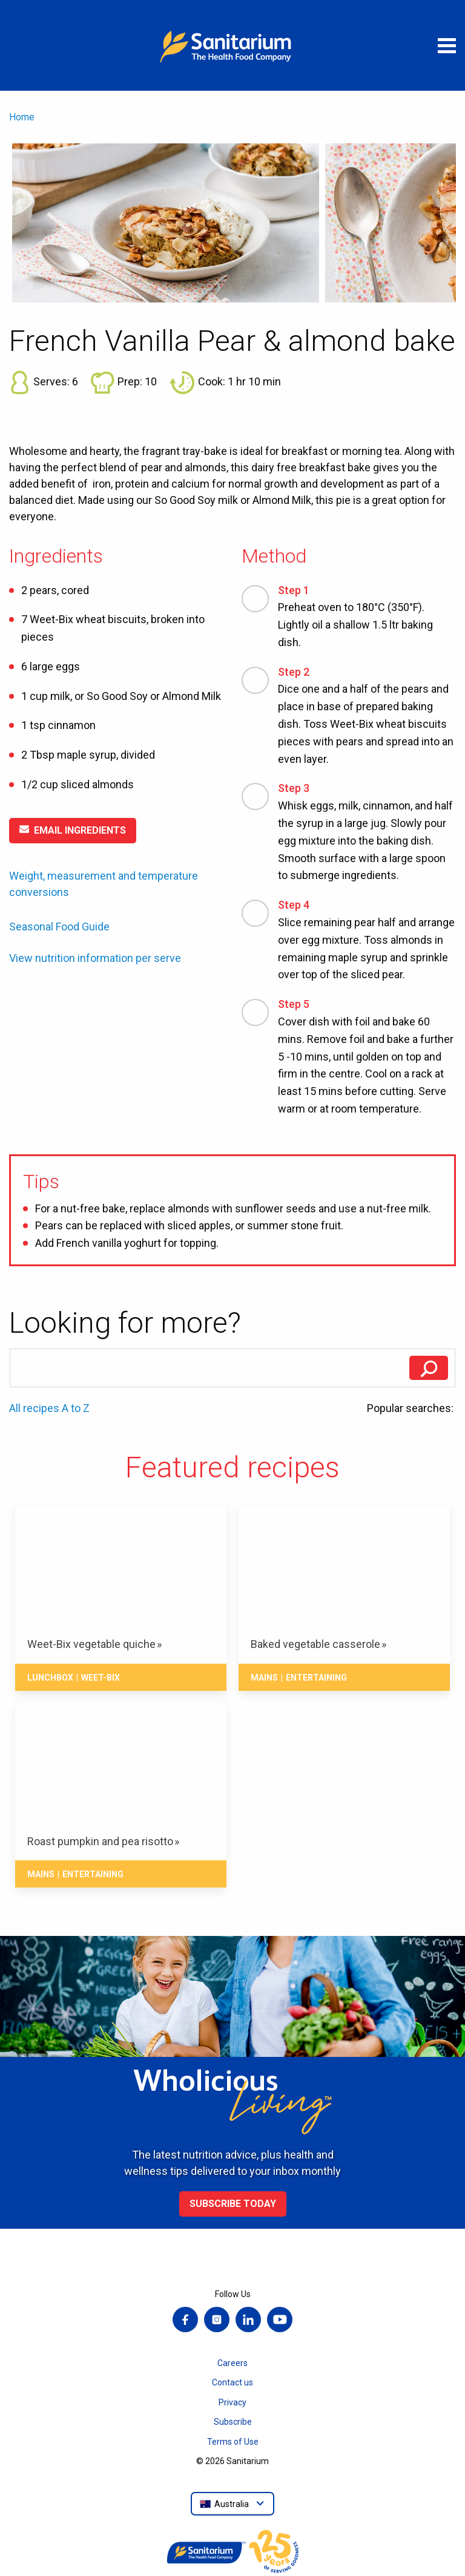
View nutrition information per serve (95, 958)
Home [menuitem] (22, 117)
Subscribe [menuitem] (233, 2422)
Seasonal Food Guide (59, 926)
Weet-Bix (100, 1677)
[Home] (232, 45)
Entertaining (316, 1677)
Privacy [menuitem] (232, 2402)
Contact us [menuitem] (232, 2382)
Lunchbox (50, 1677)
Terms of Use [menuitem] (233, 2442)
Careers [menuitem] (232, 2363)
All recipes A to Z (49, 1408)
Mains (264, 1677)
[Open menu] (447, 45)
